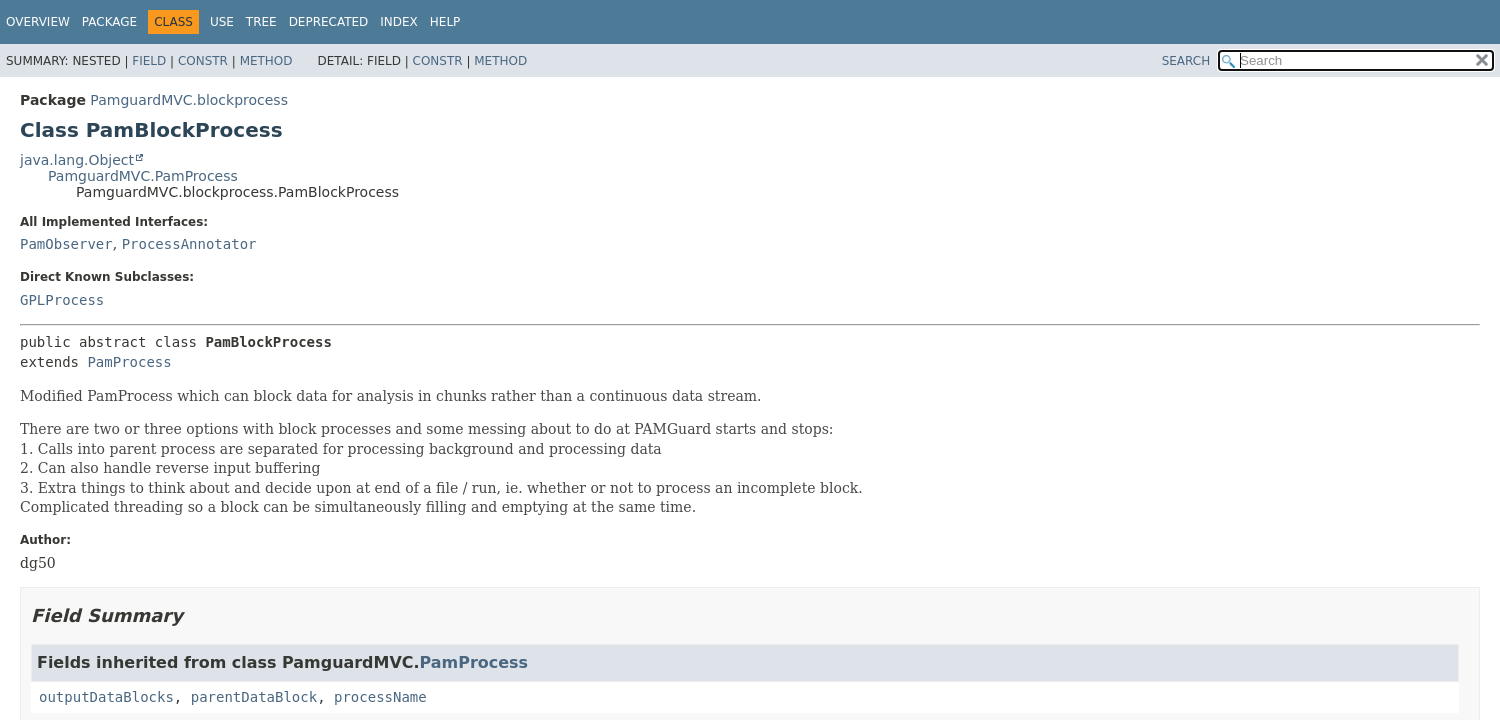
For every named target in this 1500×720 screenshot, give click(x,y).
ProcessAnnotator (189, 244)
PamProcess (129, 362)
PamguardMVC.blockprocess (189, 100)
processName (380, 697)
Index (399, 22)
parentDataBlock (254, 697)
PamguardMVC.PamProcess (143, 176)
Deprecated (329, 22)
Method (266, 61)
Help (445, 22)
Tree (261, 22)
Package (109, 22)
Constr (203, 61)
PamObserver (66, 244)
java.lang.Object (77, 160)
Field (149, 61)
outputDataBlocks (106, 697)
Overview (38, 22)
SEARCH (1186, 61)
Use (222, 22)
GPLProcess (62, 300)
